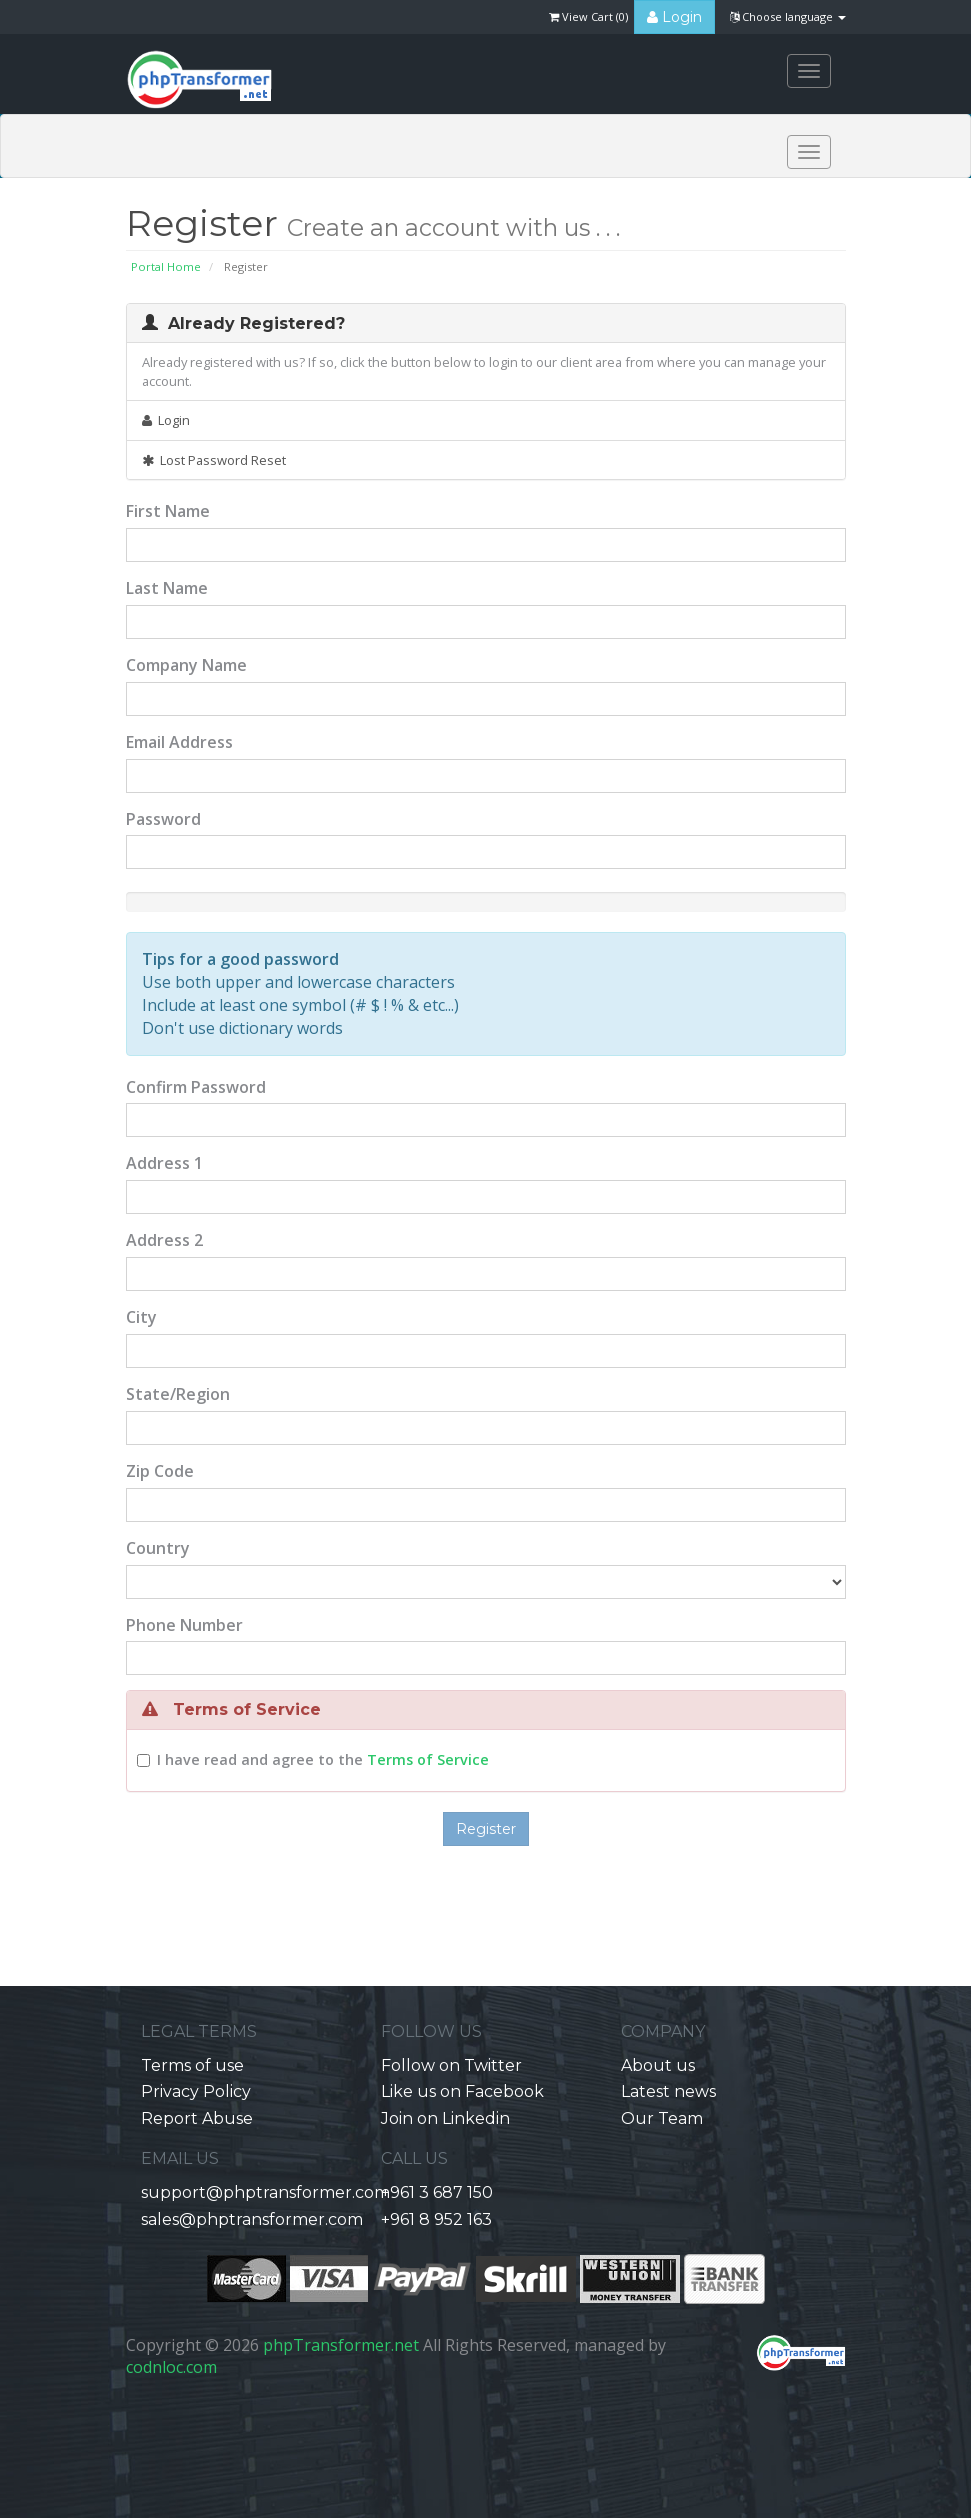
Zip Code (160, 1471)
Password (163, 819)
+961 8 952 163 (436, 2219)
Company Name (186, 665)
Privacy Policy (196, 2091)
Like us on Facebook (462, 2091)
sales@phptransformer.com (252, 2219)
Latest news (668, 2091)
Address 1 (164, 1163)
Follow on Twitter (451, 2065)
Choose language (788, 16)
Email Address (179, 742)
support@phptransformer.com (265, 2192)
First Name (168, 511)
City (141, 1317)
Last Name (167, 588)
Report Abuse (197, 2118)
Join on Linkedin (445, 2118)
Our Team (662, 2118)
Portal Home (166, 266)
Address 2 (164, 1240)
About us (658, 2065)
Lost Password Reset (214, 460)
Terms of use (192, 2065)
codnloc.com (171, 2367)
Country (158, 1548)
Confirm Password (196, 1087)
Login (674, 17)
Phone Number (184, 1625)
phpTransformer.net (341, 2345)
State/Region (178, 1394)
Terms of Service (428, 1759)
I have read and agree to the (323, 1759)
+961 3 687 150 (437, 2192)
